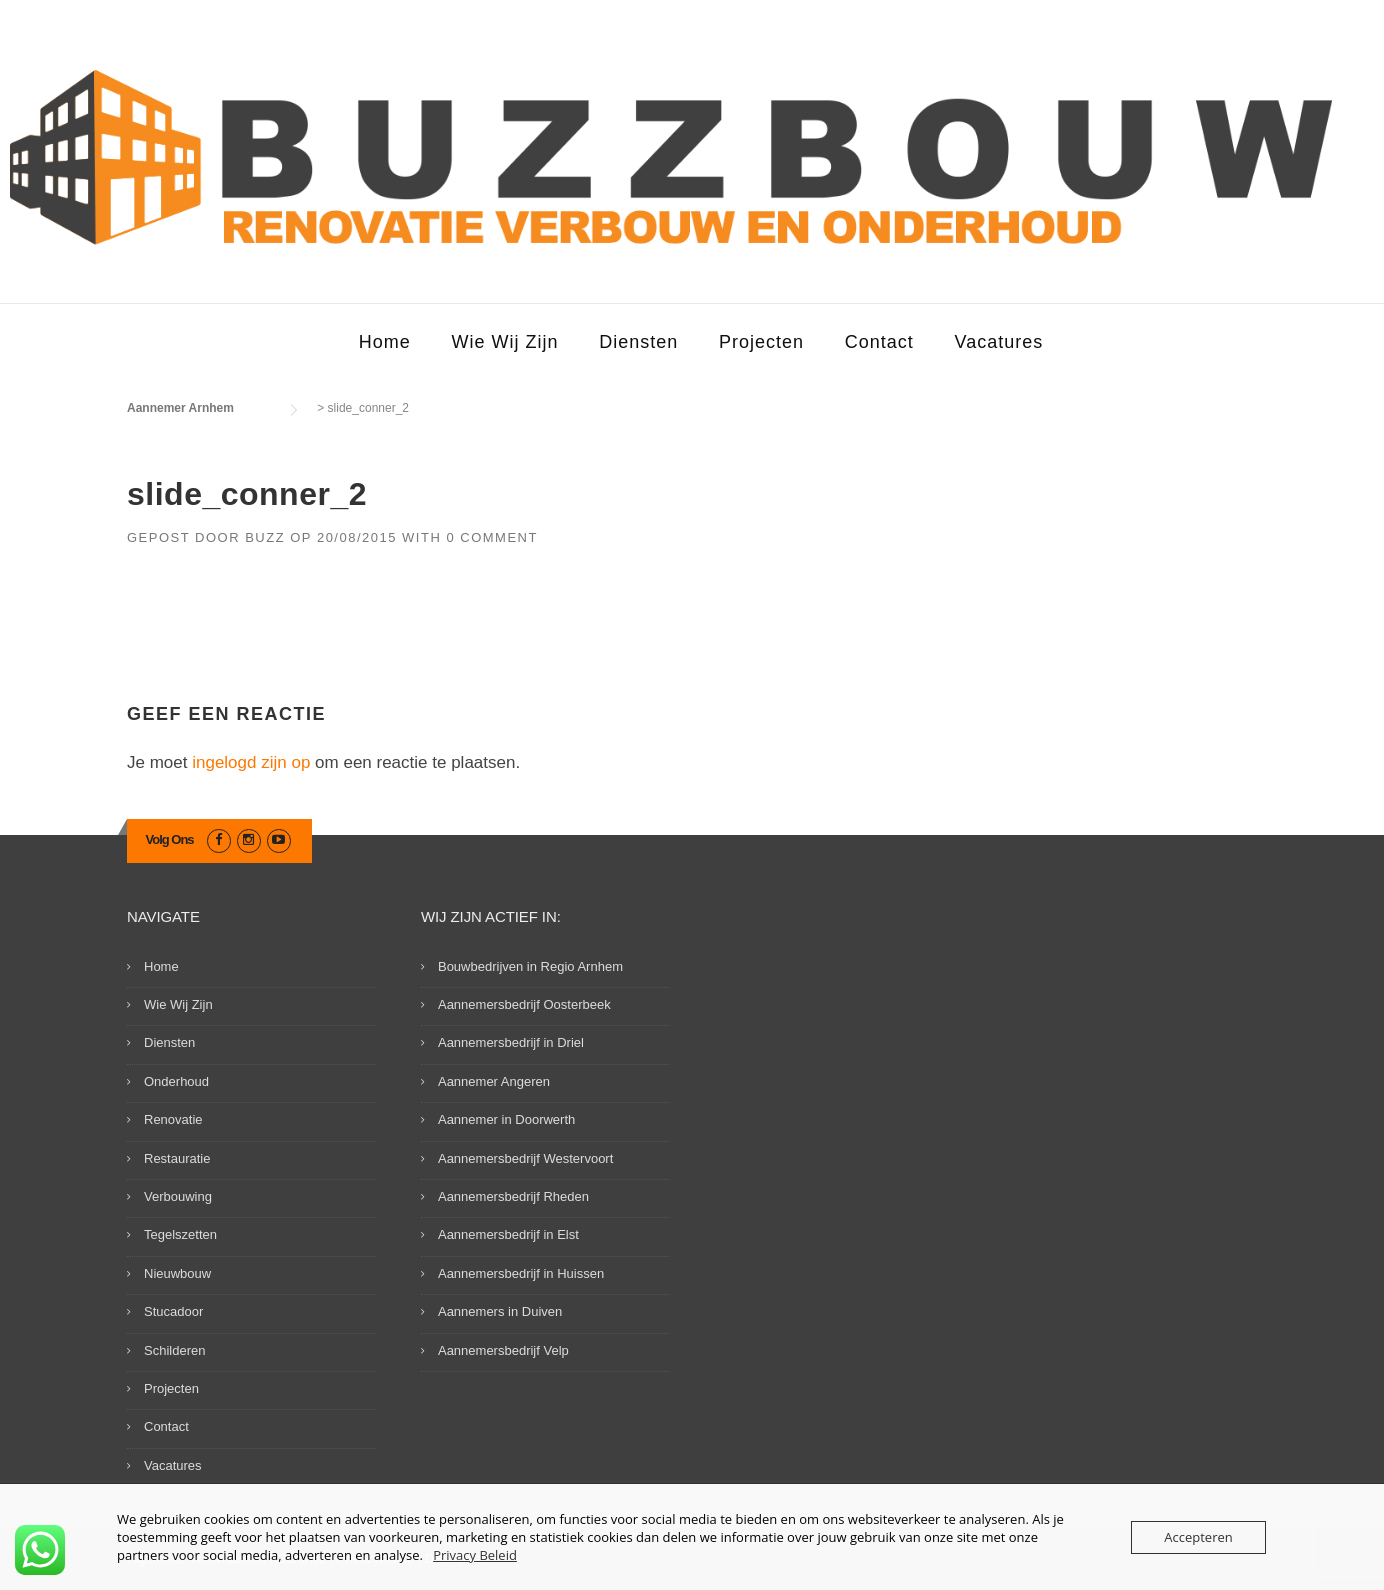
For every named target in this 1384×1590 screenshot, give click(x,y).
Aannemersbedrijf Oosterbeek (524, 1004)
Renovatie (173, 1119)
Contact (879, 342)
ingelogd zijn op (251, 762)
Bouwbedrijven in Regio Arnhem (530, 966)
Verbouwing (178, 1196)
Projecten (761, 342)
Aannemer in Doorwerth (506, 1119)
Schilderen (174, 1350)
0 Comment (492, 537)
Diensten (638, 342)
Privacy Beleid (475, 1555)
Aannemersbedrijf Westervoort (525, 1158)
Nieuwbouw (177, 1273)
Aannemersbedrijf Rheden (513, 1196)
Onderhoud (176, 1081)
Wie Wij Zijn (504, 342)
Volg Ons (170, 839)
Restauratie (177, 1158)
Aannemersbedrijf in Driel (511, 1042)
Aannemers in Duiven (500, 1311)
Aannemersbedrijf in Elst (508, 1234)
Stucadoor (173, 1311)
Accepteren (1198, 1537)
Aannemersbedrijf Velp (503, 1350)
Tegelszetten (180, 1234)
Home (385, 342)
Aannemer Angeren (494, 1081)
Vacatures (999, 342)
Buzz (265, 537)
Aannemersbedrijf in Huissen (521, 1273)
